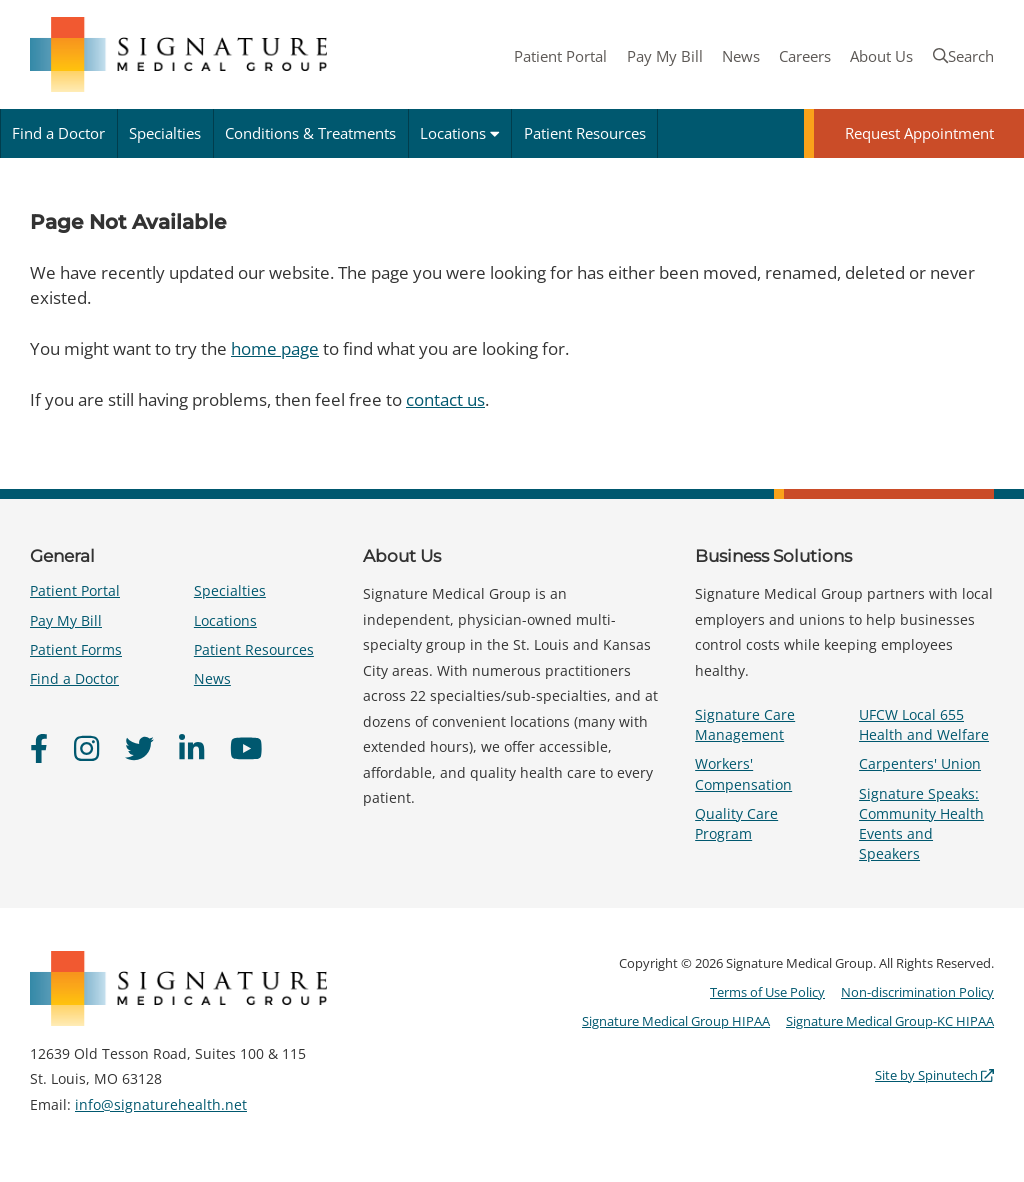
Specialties (165, 133)
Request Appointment (919, 133)
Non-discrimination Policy (917, 992)
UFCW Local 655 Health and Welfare (924, 724)
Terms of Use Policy (767, 992)
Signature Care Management (745, 724)
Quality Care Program (736, 823)
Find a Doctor (58, 133)
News (741, 56)
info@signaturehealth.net (161, 1104)
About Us (881, 56)
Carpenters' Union (920, 763)
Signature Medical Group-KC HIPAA (890, 1021)
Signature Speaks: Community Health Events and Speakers (921, 824)
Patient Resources (585, 133)
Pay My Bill (665, 56)
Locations (460, 133)
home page (275, 348)
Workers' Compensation (743, 773)
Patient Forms (76, 649)
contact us (445, 399)
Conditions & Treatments (310, 133)
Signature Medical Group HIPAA (676, 1021)
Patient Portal (560, 56)
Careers (805, 56)
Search (963, 56)
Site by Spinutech (934, 1075)
